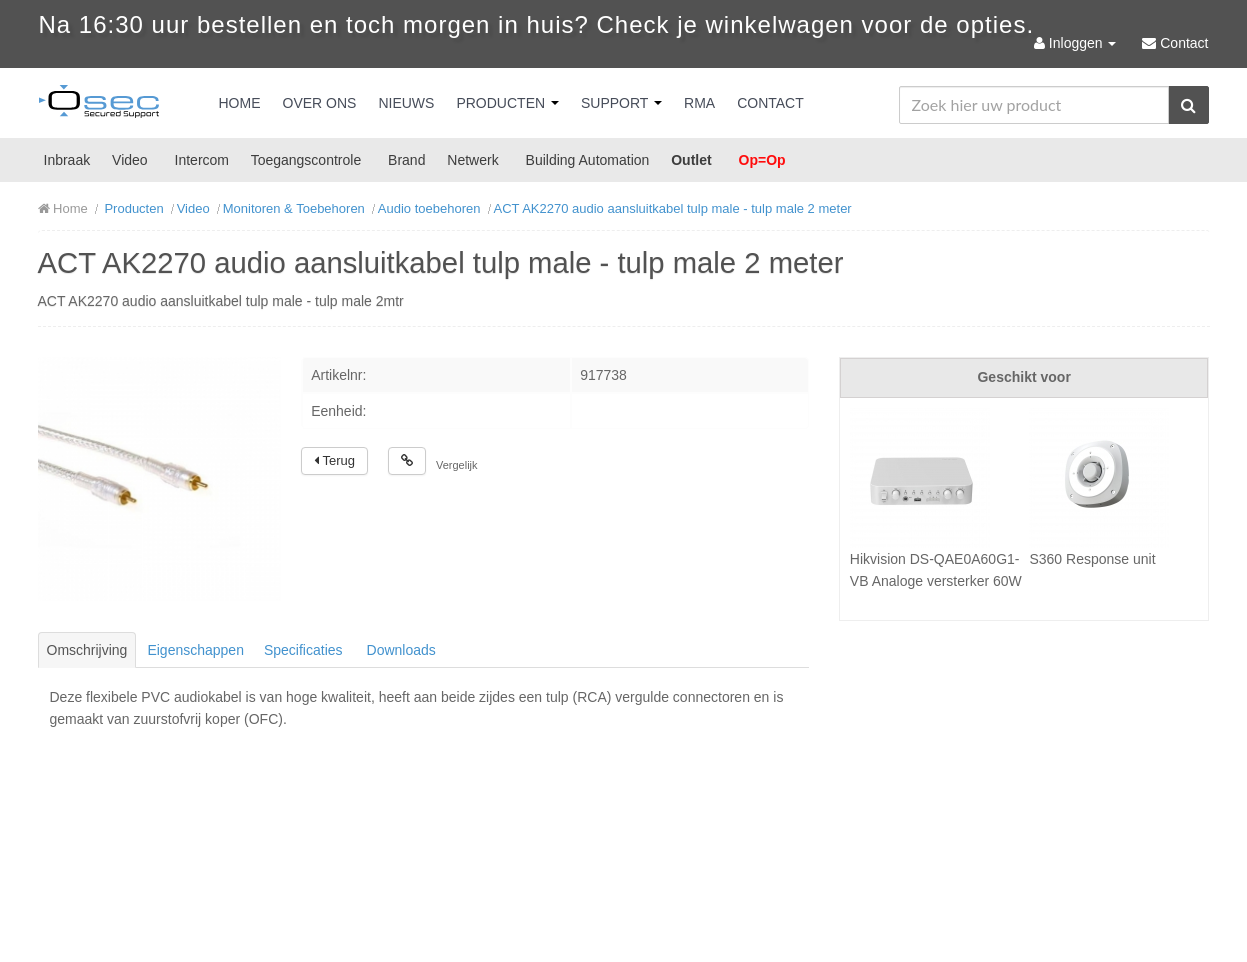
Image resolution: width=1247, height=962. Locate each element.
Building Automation (588, 160)
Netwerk (472, 160)
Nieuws (406, 103)
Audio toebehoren (429, 208)
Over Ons (320, 103)
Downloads (401, 650)
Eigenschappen (195, 650)
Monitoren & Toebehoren (294, 208)
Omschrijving (87, 650)
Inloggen (1077, 43)
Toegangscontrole (306, 160)
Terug (334, 460)
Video (130, 160)
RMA (699, 103)
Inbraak (67, 160)
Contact (770, 103)
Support (621, 103)
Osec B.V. (99, 105)
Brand (406, 160)
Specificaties (303, 650)
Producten (507, 103)
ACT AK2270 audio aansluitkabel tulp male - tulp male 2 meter (673, 208)
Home (240, 103)
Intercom (202, 160)
